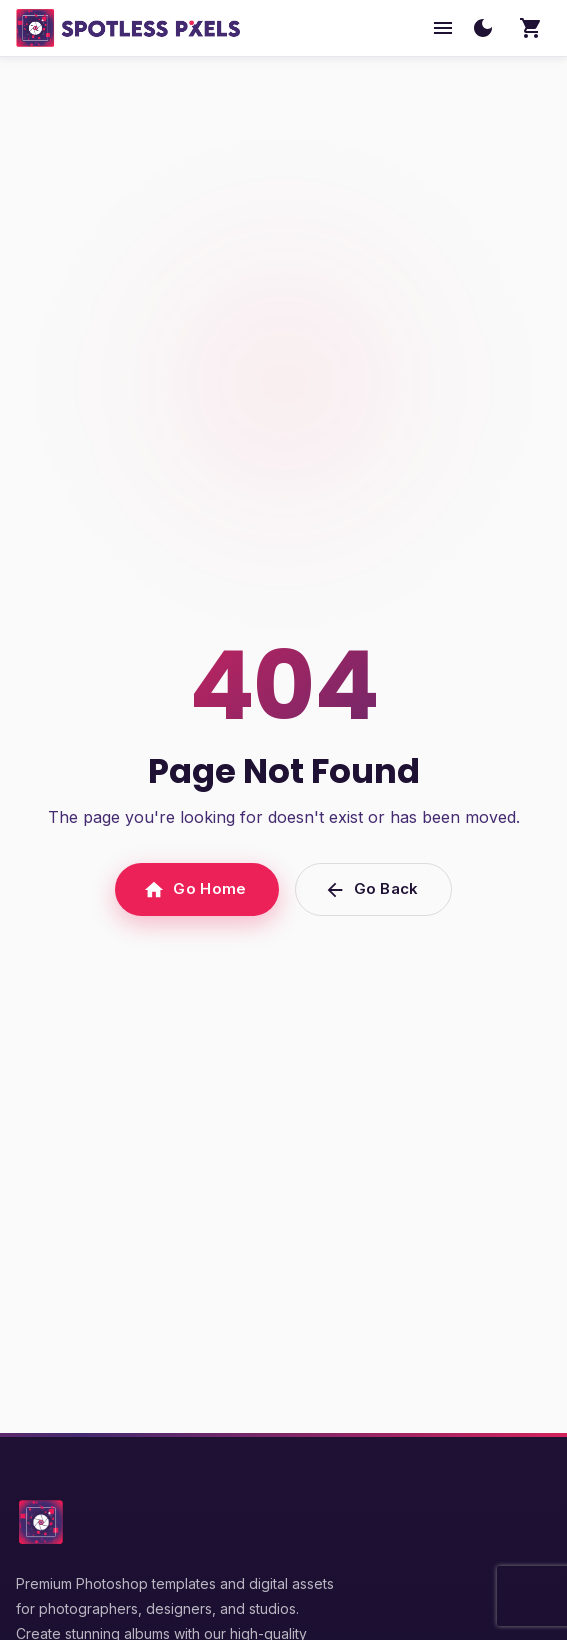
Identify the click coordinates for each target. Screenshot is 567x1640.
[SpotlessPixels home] (128, 28)
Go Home (196, 889)
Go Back (373, 889)
